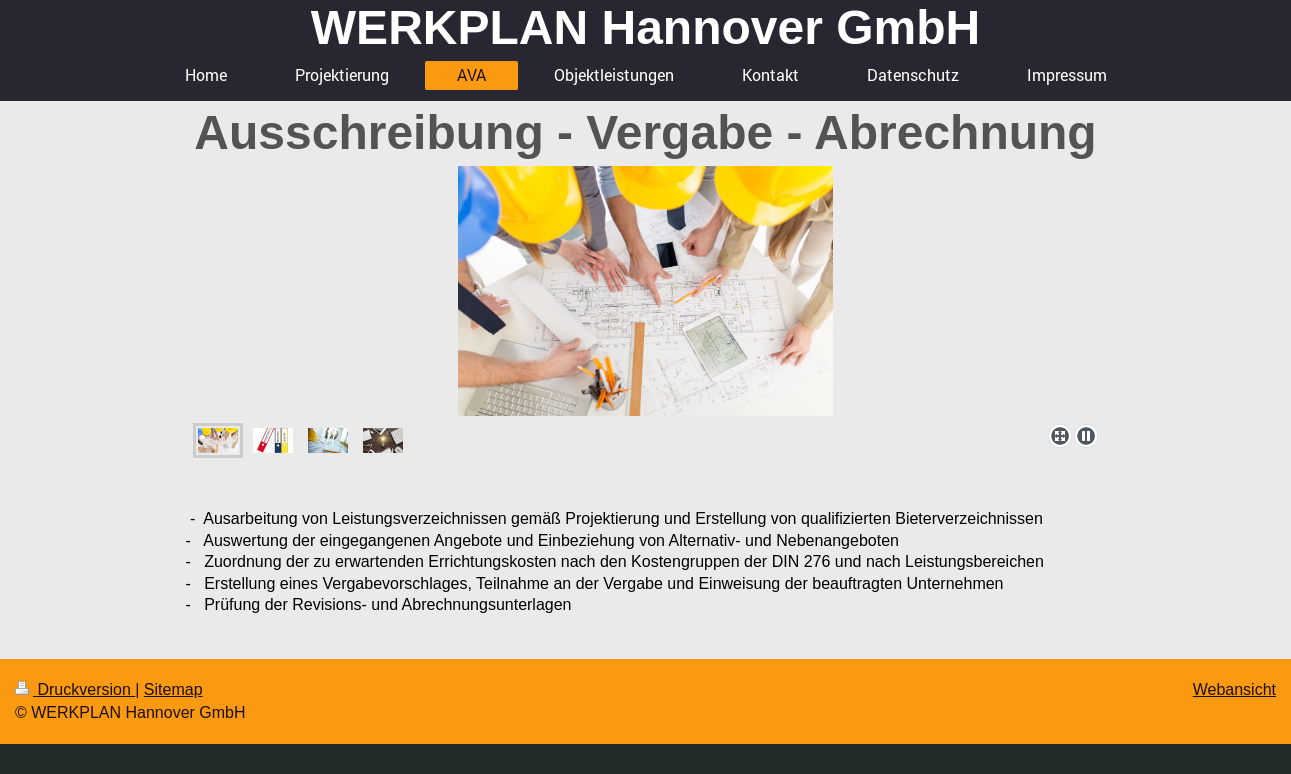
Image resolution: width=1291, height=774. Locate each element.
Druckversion (75, 689)
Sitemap (173, 689)
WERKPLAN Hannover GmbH (645, 27)
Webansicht (1234, 689)
